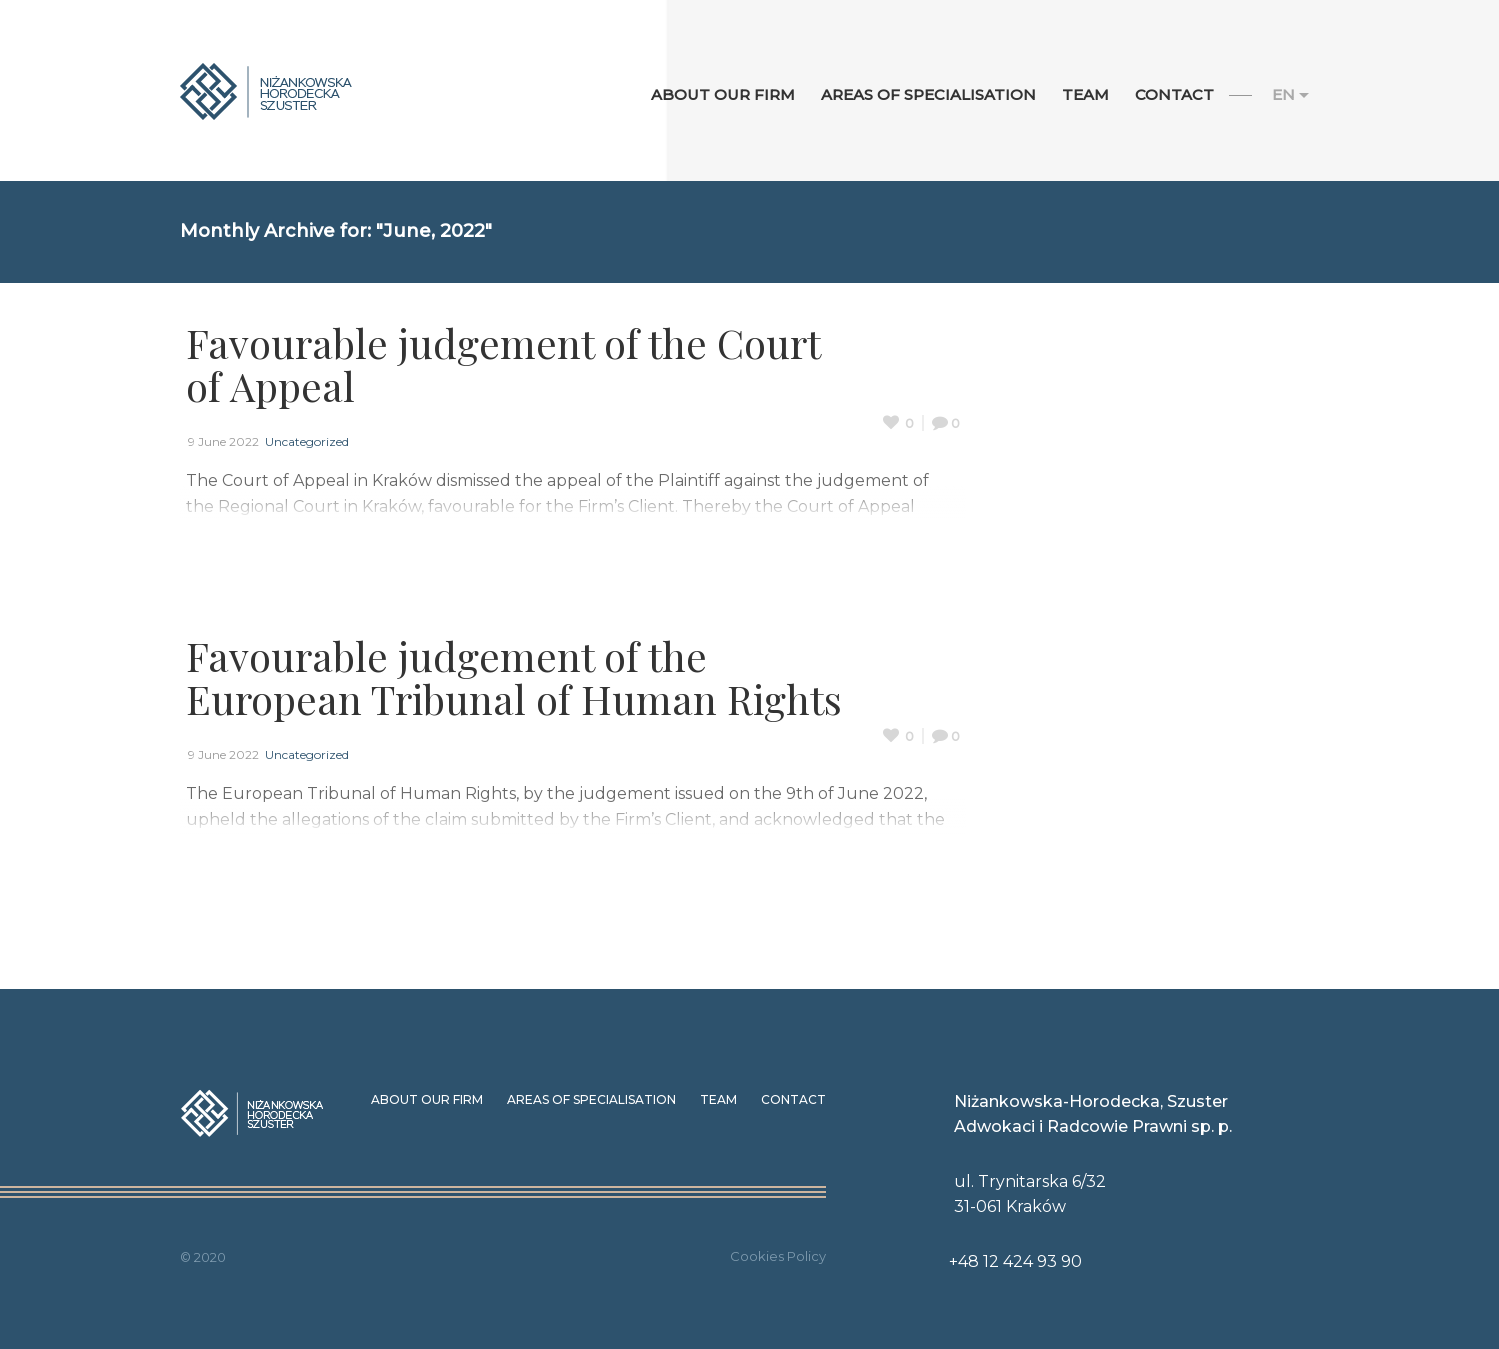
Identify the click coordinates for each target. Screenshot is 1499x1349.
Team (718, 1099)
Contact (793, 1099)
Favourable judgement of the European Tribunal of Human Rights (514, 677)
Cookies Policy (778, 1256)
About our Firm (427, 1099)
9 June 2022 (223, 441)
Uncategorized (307, 441)
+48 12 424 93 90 (1015, 1261)
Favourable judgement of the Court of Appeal (503, 364)
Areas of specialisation (591, 1099)
